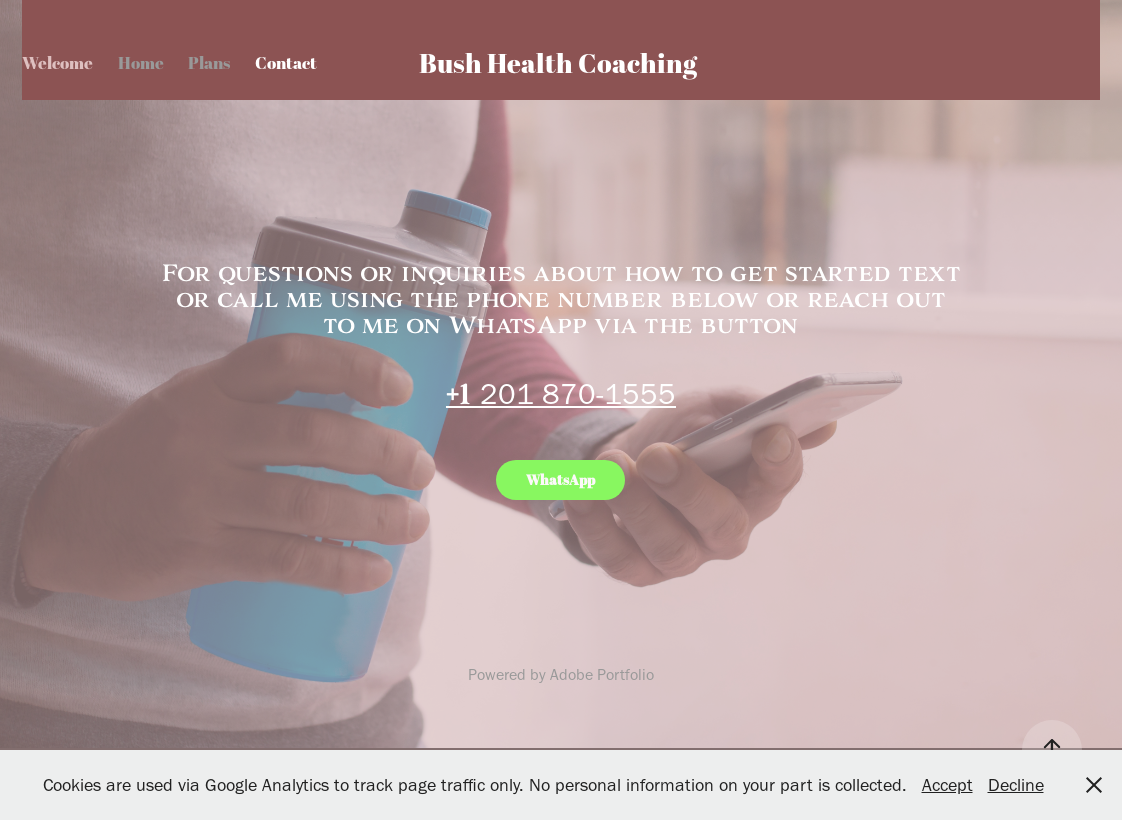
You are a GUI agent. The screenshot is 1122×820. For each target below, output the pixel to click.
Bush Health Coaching (558, 62)
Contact (286, 62)
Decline (1016, 785)
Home (141, 62)
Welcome (57, 62)
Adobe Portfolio (602, 674)
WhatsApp (560, 479)
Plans (209, 62)
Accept (947, 785)
